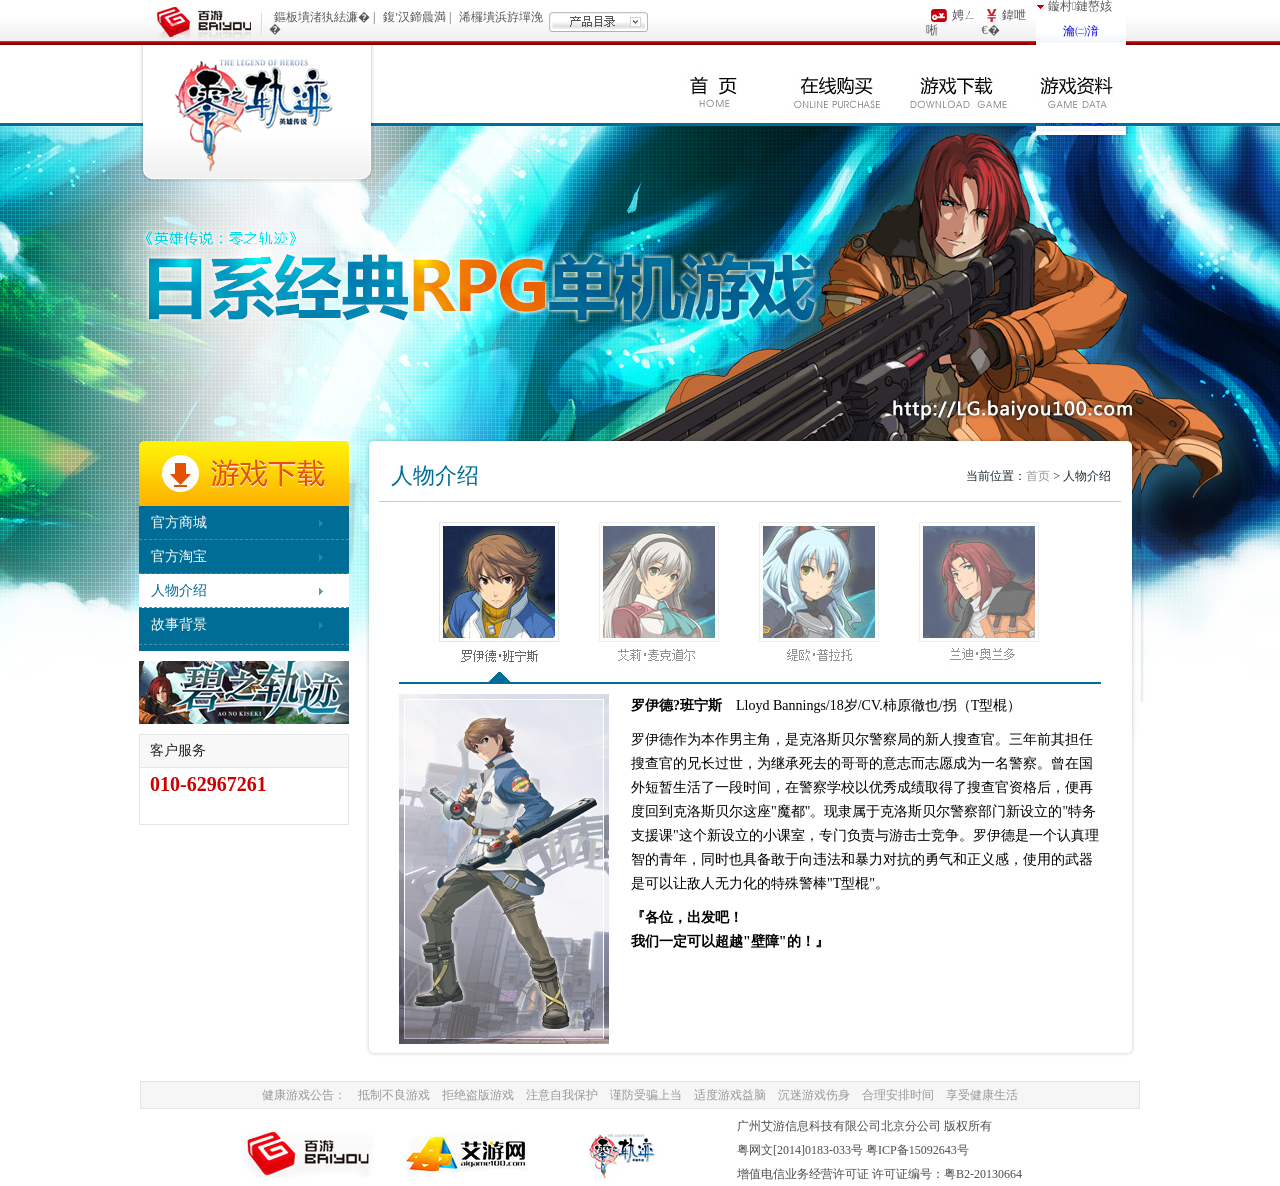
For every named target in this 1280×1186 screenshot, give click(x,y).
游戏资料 (1077, 84)
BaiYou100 (310, 1154)
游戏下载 (957, 84)
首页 (714, 84)
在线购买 (837, 84)
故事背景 (179, 624)
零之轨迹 (257, 114)
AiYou (468, 1154)
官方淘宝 (179, 556)
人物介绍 (179, 590)
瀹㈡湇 (1081, 31)
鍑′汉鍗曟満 (414, 17)
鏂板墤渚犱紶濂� (322, 17)
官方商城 (179, 522)
